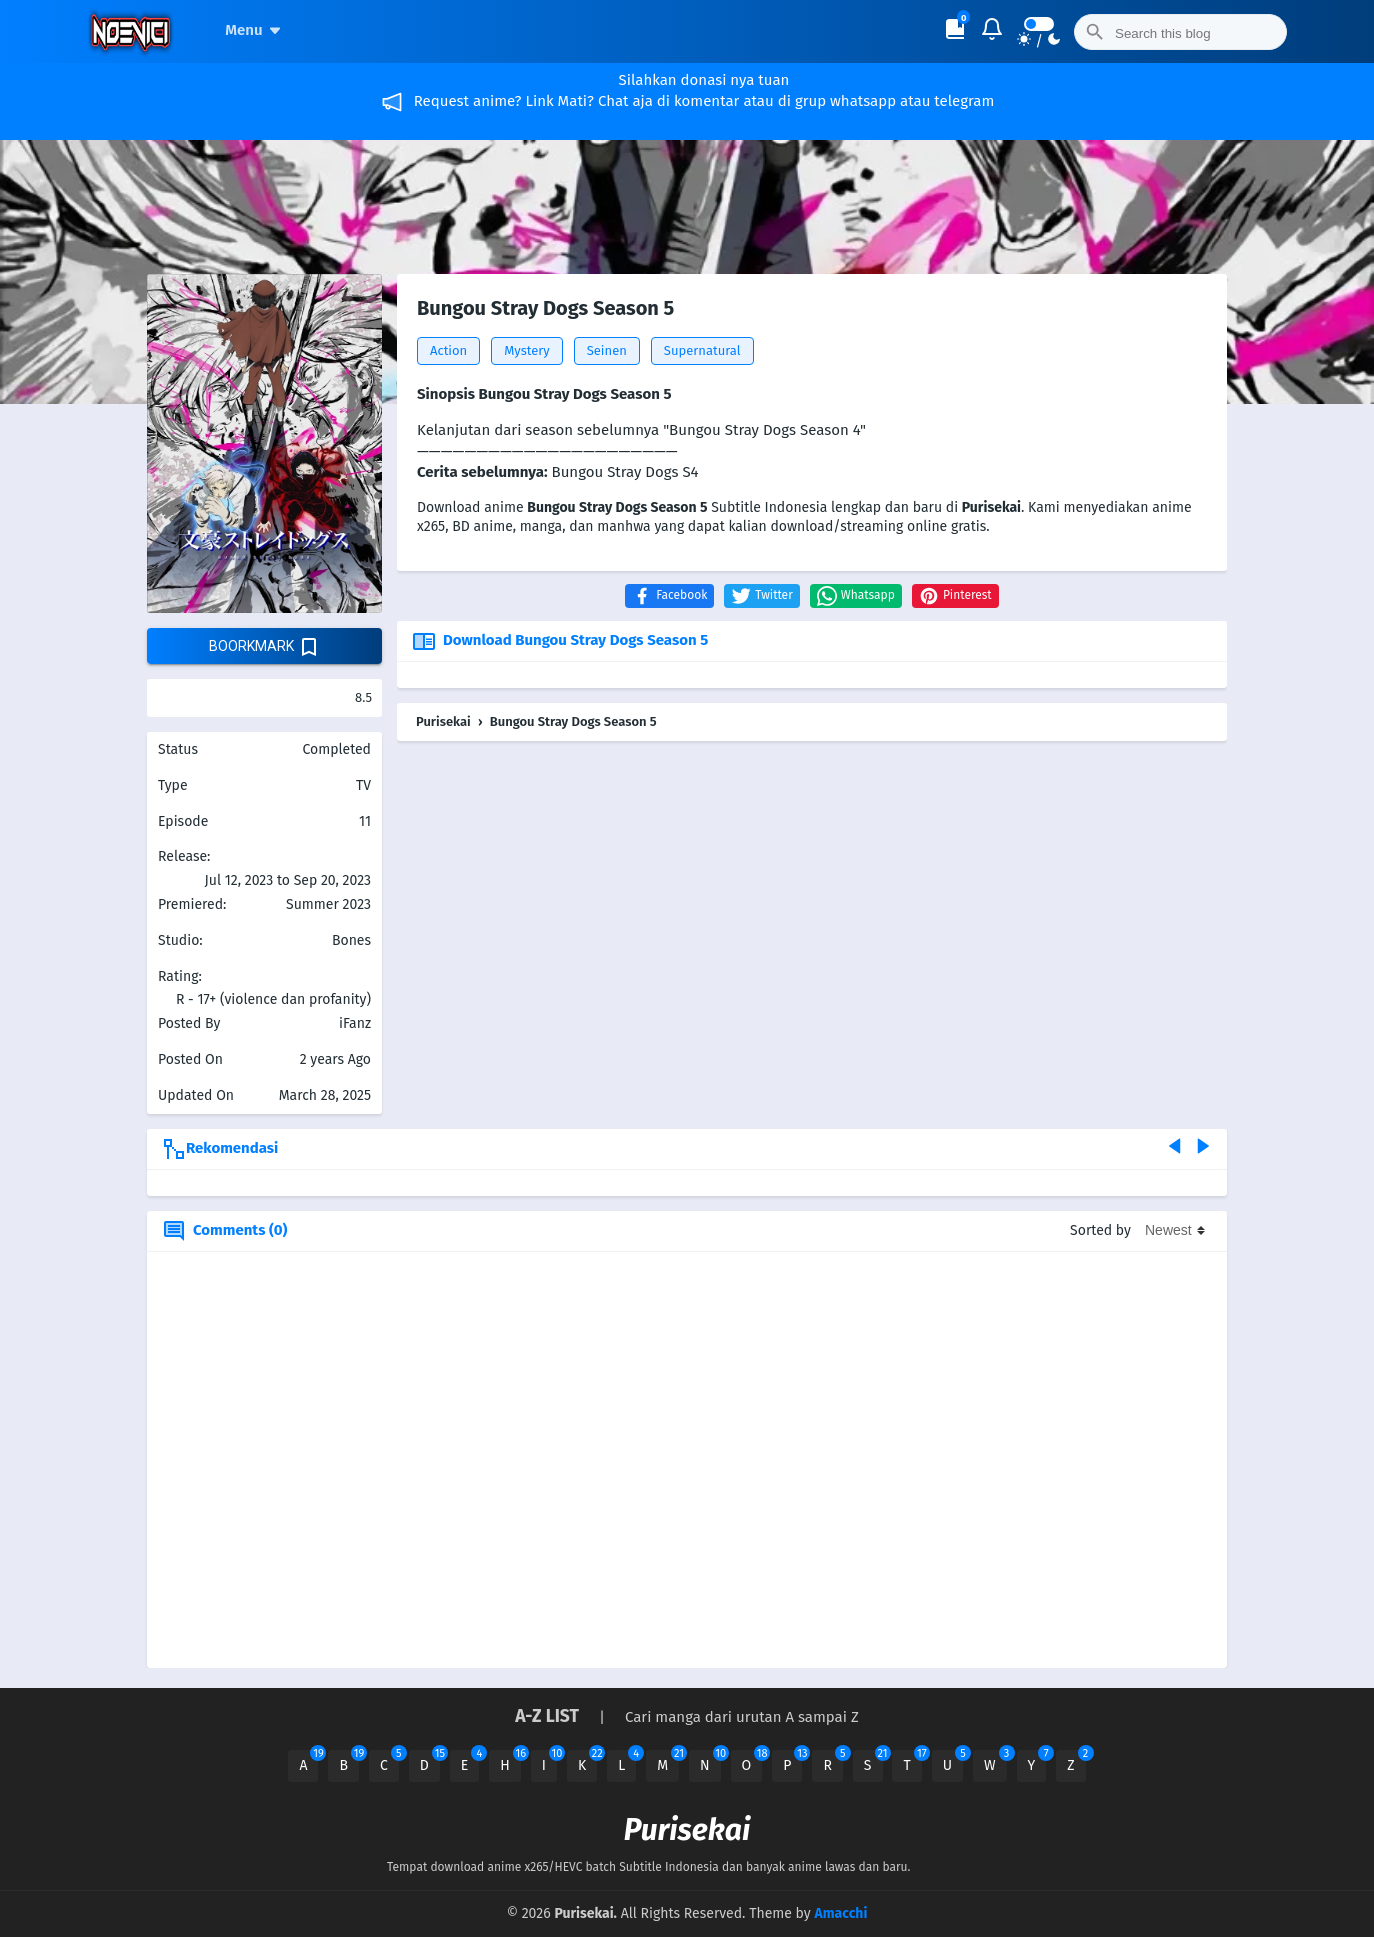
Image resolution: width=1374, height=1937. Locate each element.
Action (448, 350)
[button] (669, 596)
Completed (336, 749)
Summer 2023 (328, 904)
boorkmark (265, 647)
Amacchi (840, 1913)
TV (363, 785)
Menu (255, 30)
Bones (351, 940)
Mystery (527, 350)
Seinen (607, 350)
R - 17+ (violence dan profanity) (273, 999)
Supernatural (702, 350)
